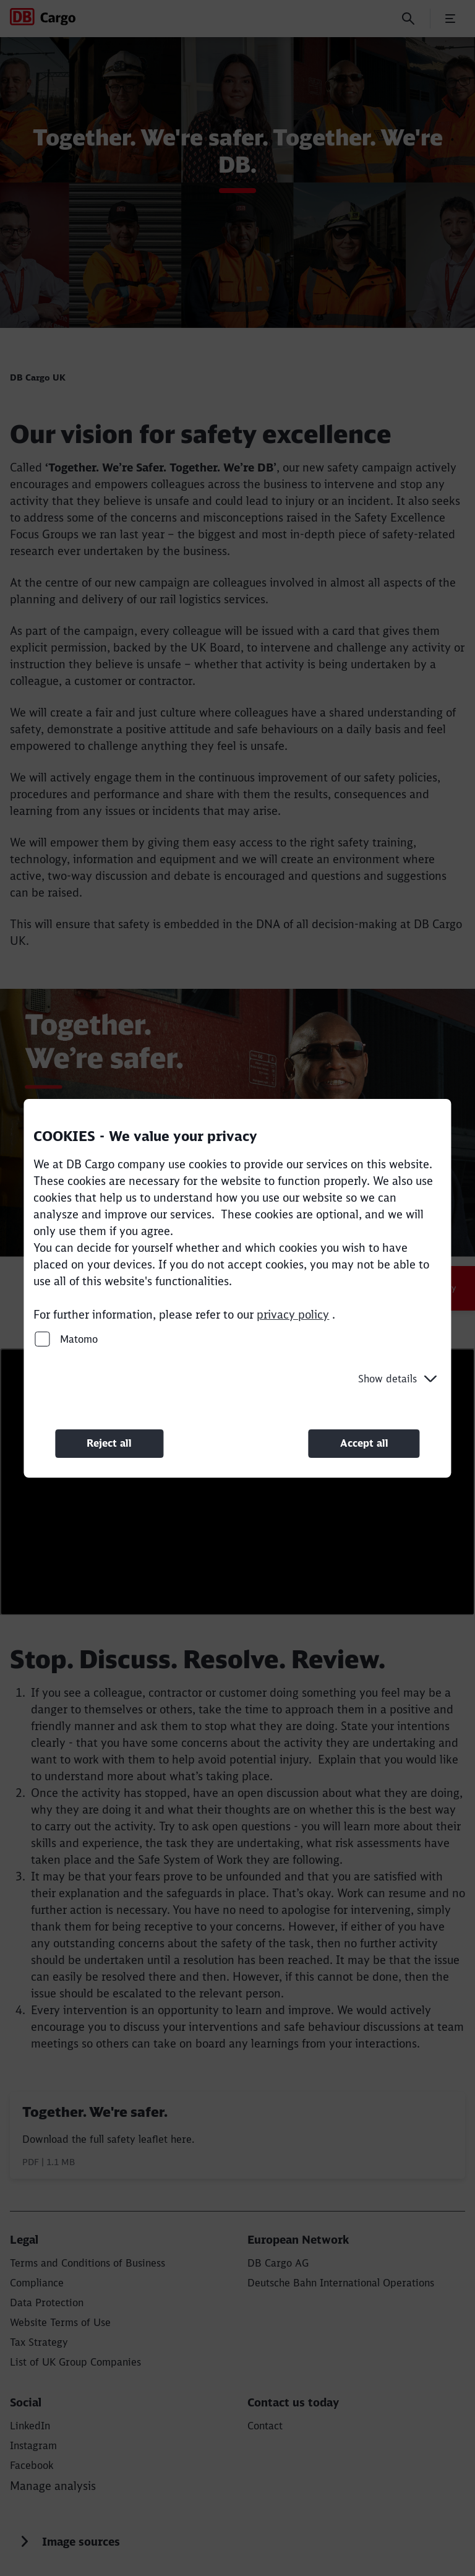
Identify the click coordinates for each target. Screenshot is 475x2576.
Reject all (109, 1443)
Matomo (66, 1338)
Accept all (364, 1443)
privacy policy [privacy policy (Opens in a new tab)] (293, 1314)
